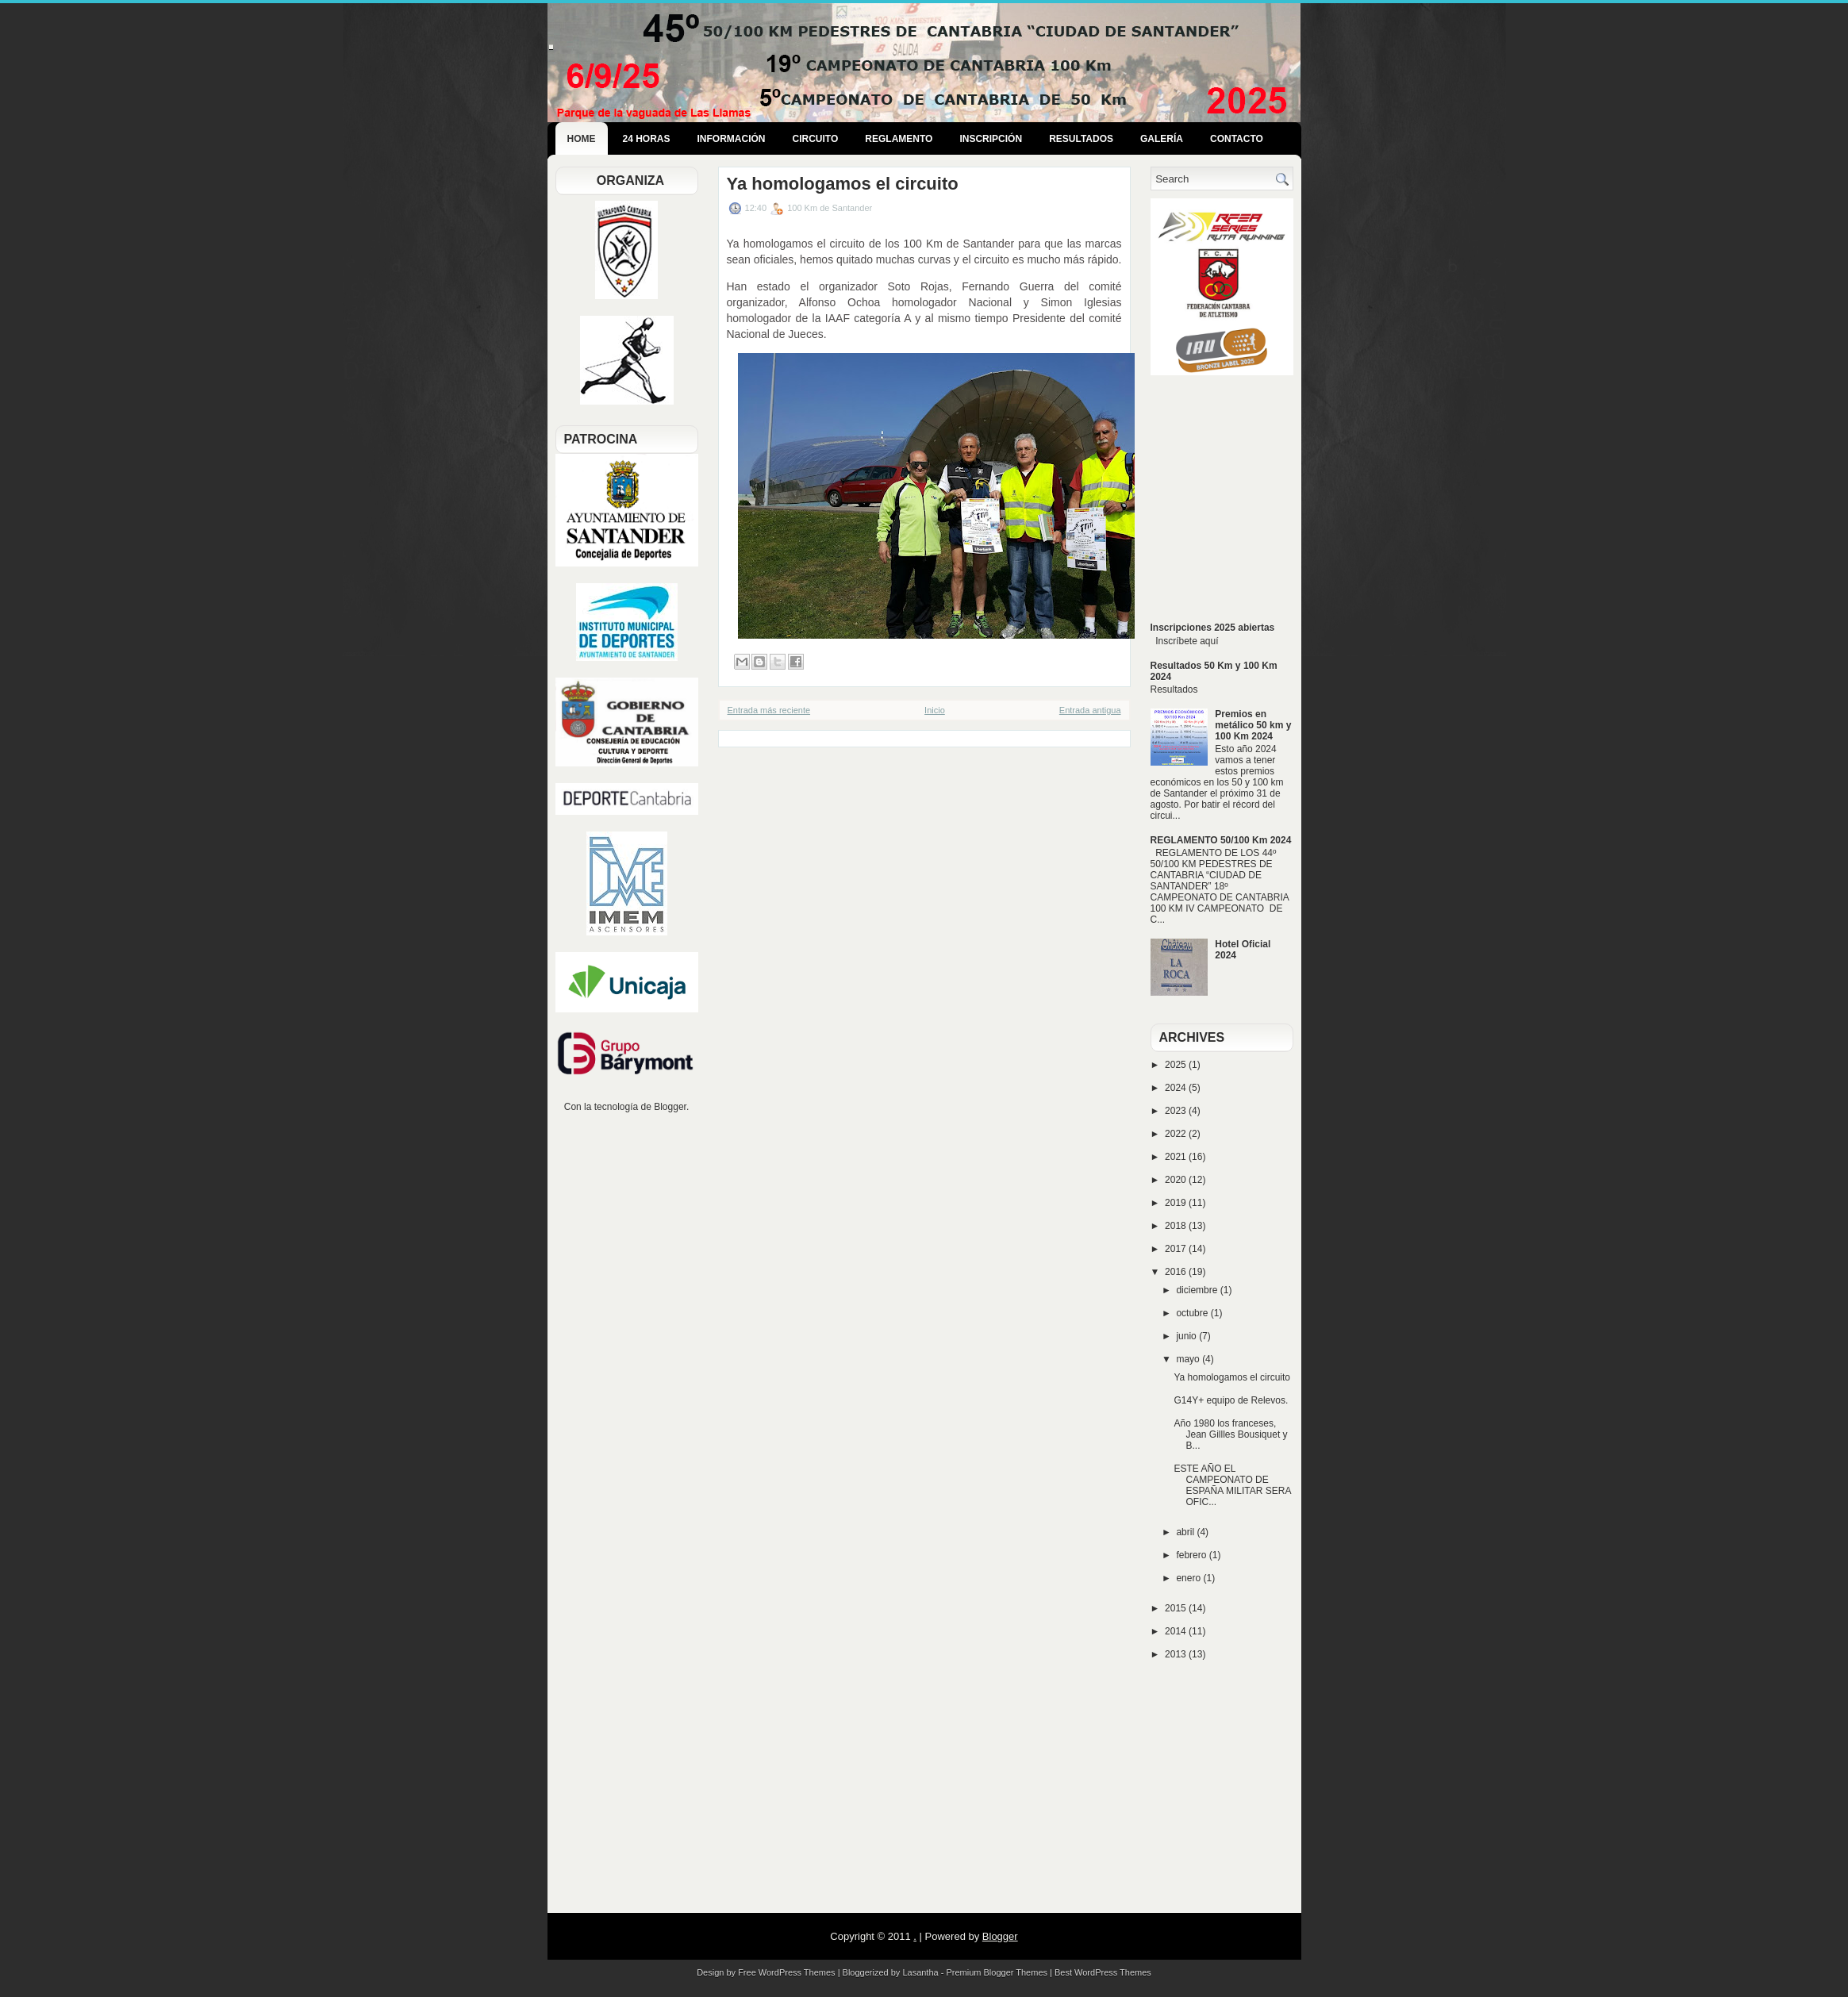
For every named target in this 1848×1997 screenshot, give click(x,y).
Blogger (670, 1106)
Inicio (934, 710)
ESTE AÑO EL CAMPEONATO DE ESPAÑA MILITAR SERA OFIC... (1232, 1485)
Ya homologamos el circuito (843, 184)
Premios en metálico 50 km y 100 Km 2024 (1253, 725)
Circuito (816, 138)
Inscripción (990, 138)
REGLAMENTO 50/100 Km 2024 (1221, 840)
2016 (1177, 1271)
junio (1187, 1336)
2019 (1177, 1202)
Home (581, 138)
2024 (1177, 1087)
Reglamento (898, 138)
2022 (1177, 1133)
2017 (1177, 1248)
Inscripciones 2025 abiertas (1213, 627)
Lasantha (920, 1972)
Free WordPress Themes (786, 1972)
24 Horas (646, 138)
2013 (1177, 1654)
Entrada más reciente (769, 710)
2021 (1177, 1156)
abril (1186, 1532)
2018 (1177, 1225)
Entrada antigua (1090, 710)
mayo (1189, 1359)
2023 (1177, 1110)
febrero (1192, 1555)
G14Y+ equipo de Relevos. (1231, 1400)
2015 (1177, 1608)
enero (1189, 1578)
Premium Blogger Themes (996, 1972)
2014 (1177, 1631)
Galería (1161, 138)
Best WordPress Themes (1103, 1972)
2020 (1177, 1179)
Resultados (1081, 138)
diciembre (1198, 1290)
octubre (1193, 1313)
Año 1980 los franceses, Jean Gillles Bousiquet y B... (1230, 1434)
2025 (1177, 1064)
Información (731, 138)
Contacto (1236, 138)
